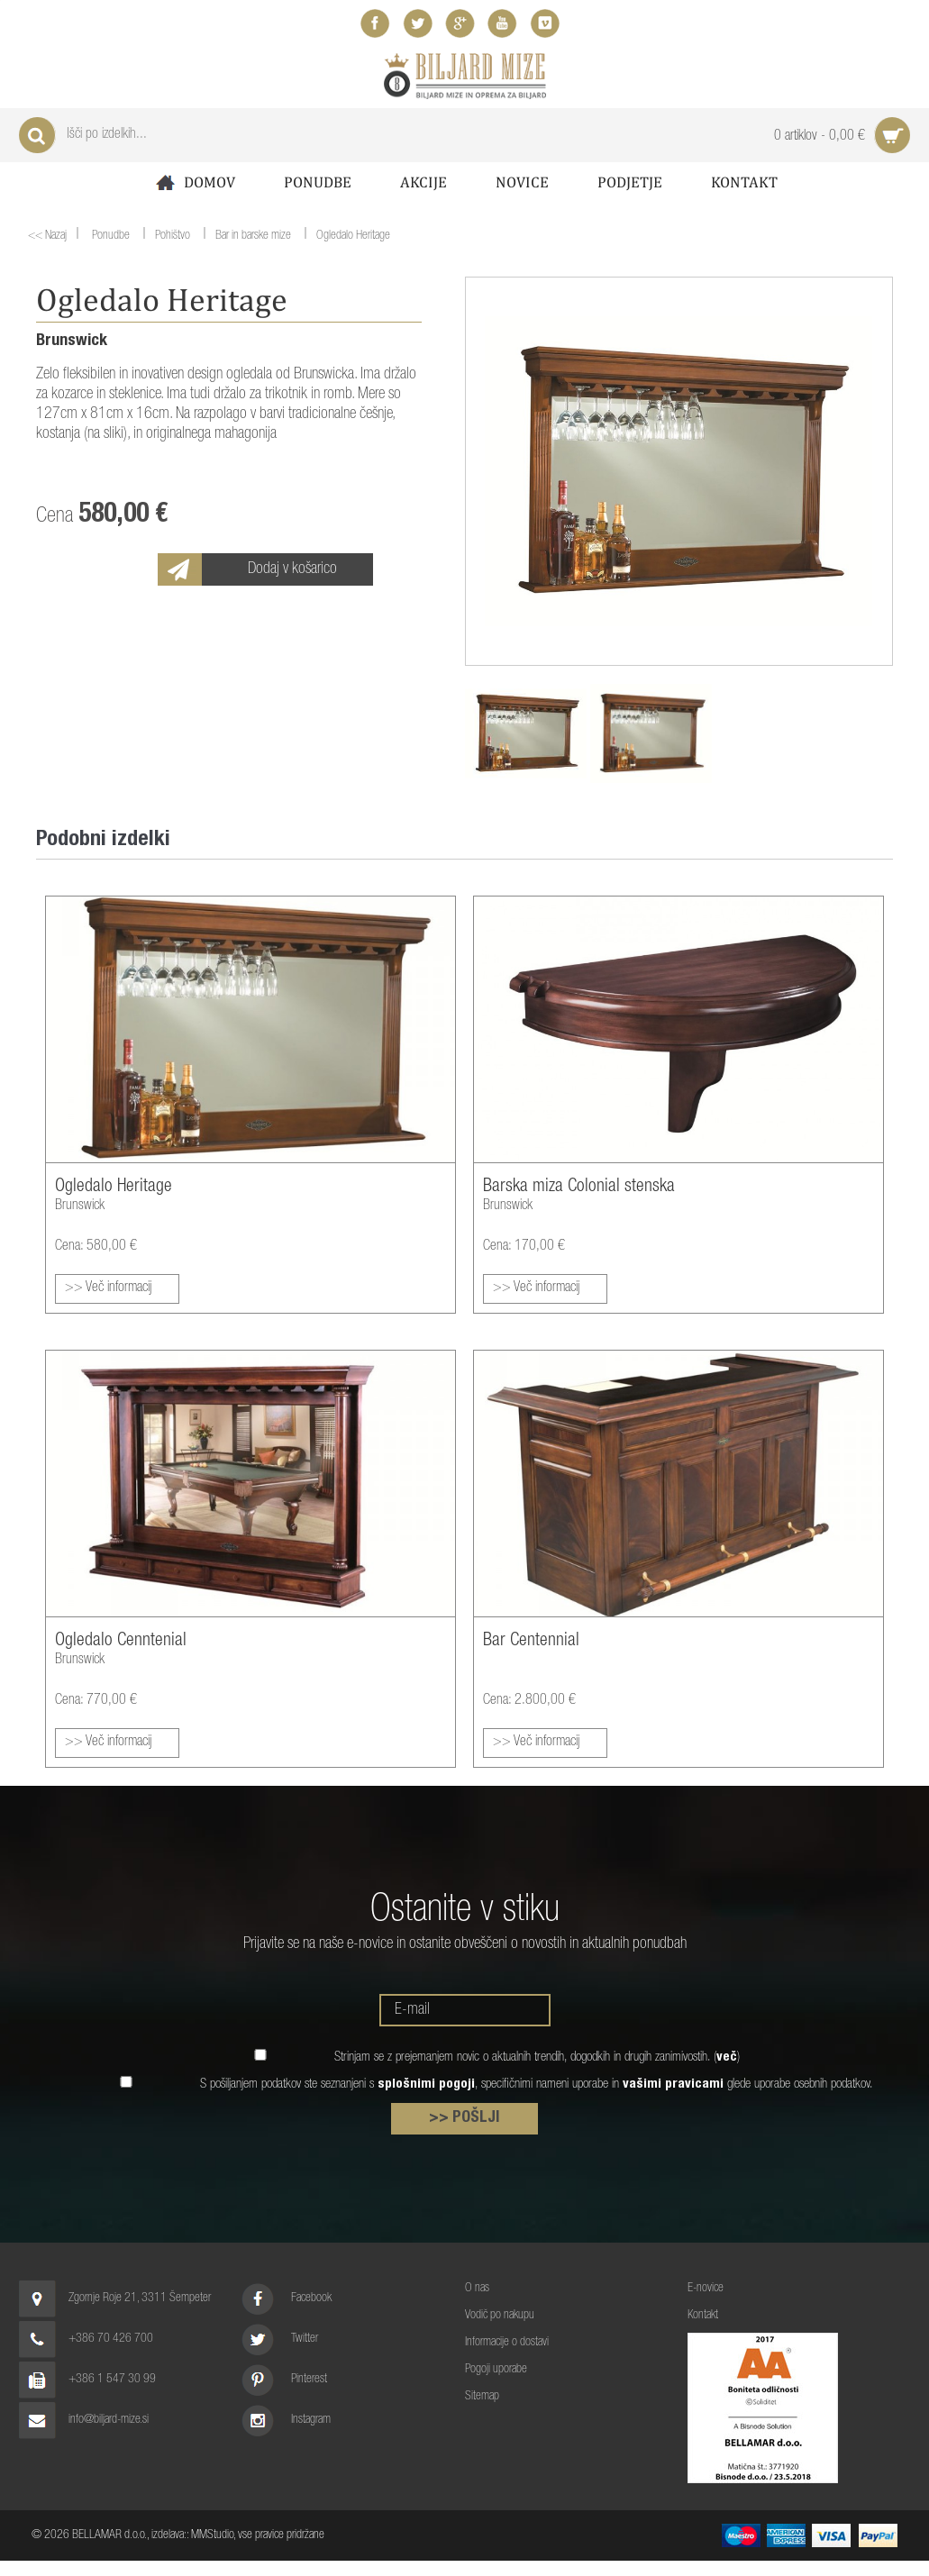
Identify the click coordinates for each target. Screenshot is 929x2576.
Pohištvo (172, 237)
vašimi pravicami (673, 2084)
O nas (477, 2288)
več (726, 2057)
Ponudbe (317, 182)
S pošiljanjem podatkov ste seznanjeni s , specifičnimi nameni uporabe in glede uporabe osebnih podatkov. (536, 2084)
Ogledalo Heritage (353, 237)
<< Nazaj (47, 236)
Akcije (423, 182)
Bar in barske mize (253, 237)
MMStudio (212, 2535)
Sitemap (482, 2396)
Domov (193, 182)
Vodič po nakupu (499, 2315)
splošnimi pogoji (426, 2084)
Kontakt (744, 182)
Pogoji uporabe (496, 2369)
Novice (522, 182)
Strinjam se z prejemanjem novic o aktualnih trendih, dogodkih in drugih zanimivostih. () (537, 2057)
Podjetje (629, 182)
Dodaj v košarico (292, 569)
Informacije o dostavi (507, 2342)
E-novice (706, 2288)
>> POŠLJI (464, 2118)
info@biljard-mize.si (108, 2420)
